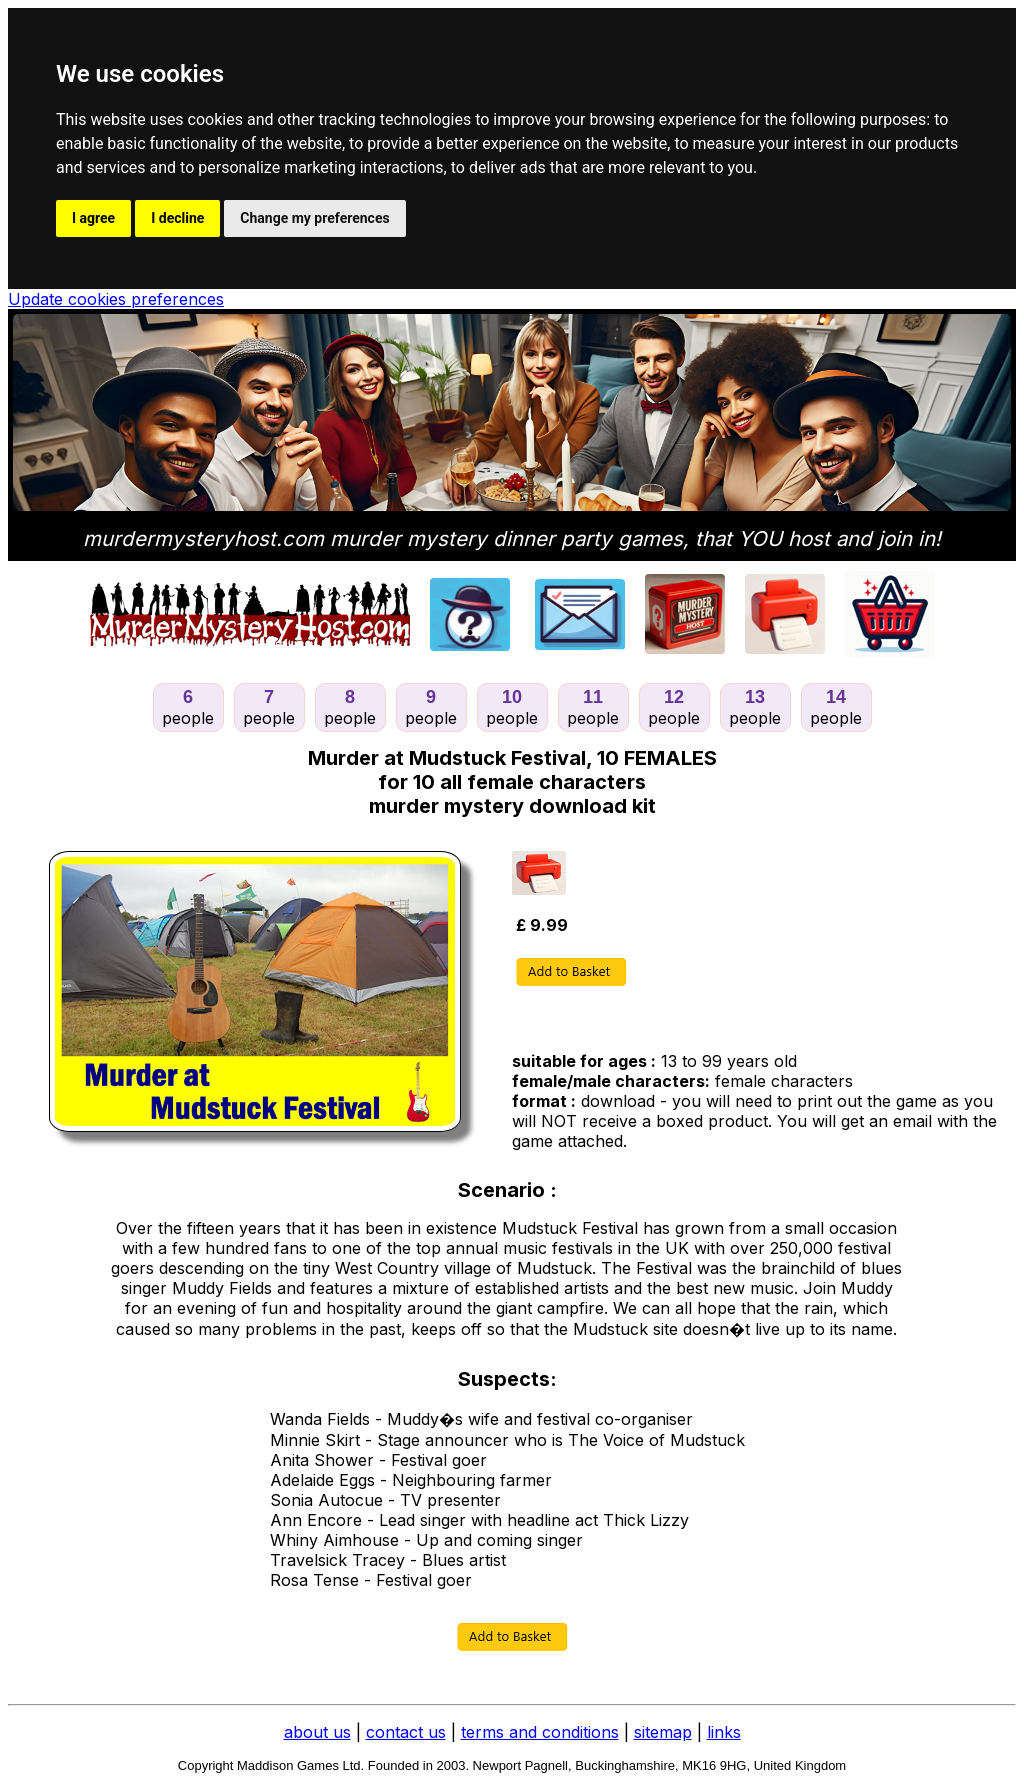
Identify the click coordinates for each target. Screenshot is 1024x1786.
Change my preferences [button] (314, 218)
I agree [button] (93, 218)
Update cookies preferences (116, 299)
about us (317, 1732)
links (724, 1732)
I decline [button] (177, 218)
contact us (406, 1732)
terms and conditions (540, 1732)
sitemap (663, 1732)
